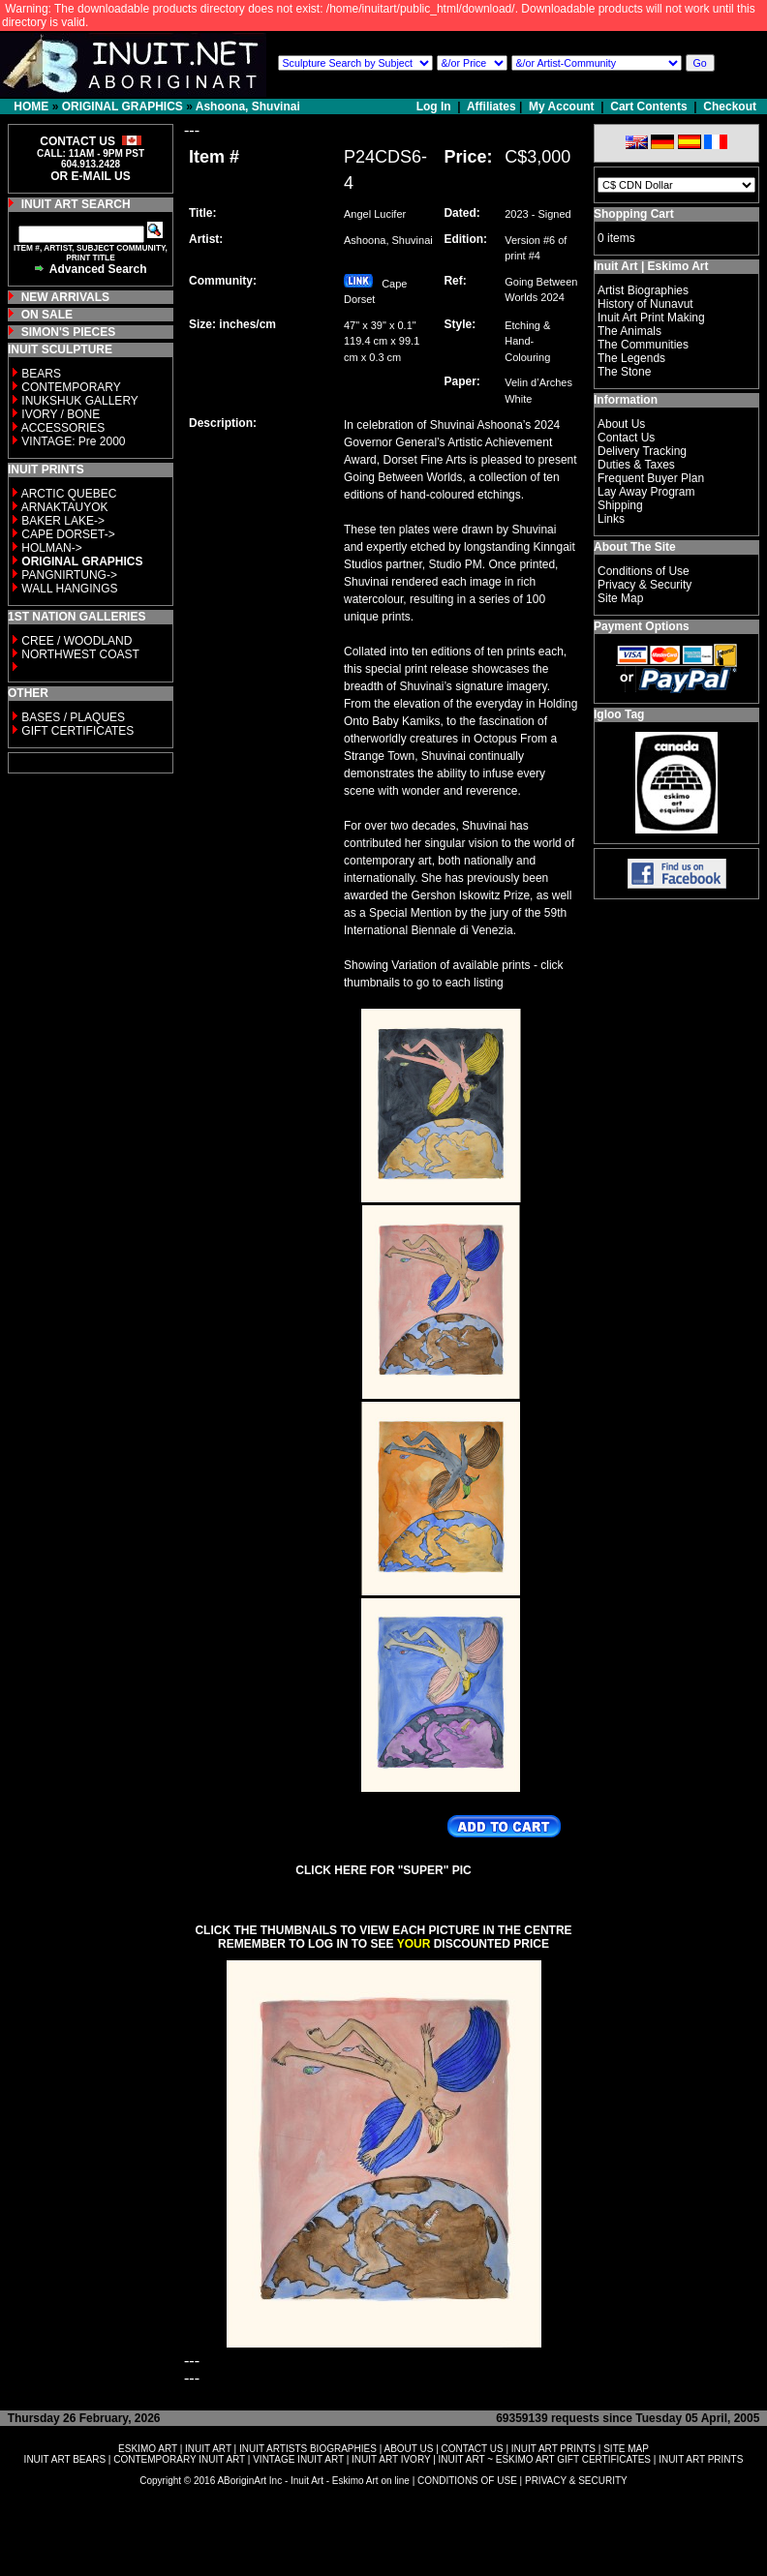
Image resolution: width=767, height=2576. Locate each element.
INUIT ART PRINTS (553, 2448)
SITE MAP (626, 2448)
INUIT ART (208, 2448)
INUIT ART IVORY (391, 2459)
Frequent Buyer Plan (651, 478)
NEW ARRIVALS (65, 297)
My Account (562, 106)
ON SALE (47, 314)
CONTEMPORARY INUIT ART (179, 2459)
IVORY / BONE (60, 414)
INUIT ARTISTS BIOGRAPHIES (308, 2448)
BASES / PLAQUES (73, 717)
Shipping (620, 505)
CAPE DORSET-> (67, 534)
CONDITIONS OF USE (467, 2480)
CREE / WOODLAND (75, 641)
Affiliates (491, 106)
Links (611, 519)
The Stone (624, 372)
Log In (435, 106)
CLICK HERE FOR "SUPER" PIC (383, 1870)
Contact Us (626, 437)
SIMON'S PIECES (68, 332)
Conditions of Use (644, 571)
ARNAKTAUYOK (64, 507)
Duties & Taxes (636, 464)
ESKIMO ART (147, 2448)
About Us (621, 424)
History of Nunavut (645, 304)
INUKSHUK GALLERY (79, 401)
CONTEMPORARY (70, 387)
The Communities (643, 344)
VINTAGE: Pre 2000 (73, 441)
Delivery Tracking (642, 451)
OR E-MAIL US (90, 176)
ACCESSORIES (63, 428)
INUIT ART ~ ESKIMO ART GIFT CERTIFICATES (545, 2459)
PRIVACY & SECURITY (576, 2480)
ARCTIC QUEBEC (69, 493)
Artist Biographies (643, 290)
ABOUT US (408, 2448)
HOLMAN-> (51, 548)
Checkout (729, 106)
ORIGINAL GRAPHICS (122, 106)
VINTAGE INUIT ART (298, 2459)
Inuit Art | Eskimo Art (651, 266)
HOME (31, 106)
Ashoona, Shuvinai (248, 106)
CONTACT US (473, 2448)
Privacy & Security (644, 584)
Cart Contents (648, 106)
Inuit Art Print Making (651, 317)
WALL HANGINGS (69, 588)
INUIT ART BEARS (65, 2459)
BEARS (41, 373)
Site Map (620, 598)
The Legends (631, 358)
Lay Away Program (646, 492)
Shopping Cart (634, 214)
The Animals (629, 331)
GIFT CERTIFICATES (77, 731)
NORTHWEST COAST (78, 654)
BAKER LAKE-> (63, 521)
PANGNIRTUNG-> (69, 575)
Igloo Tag (619, 714)
